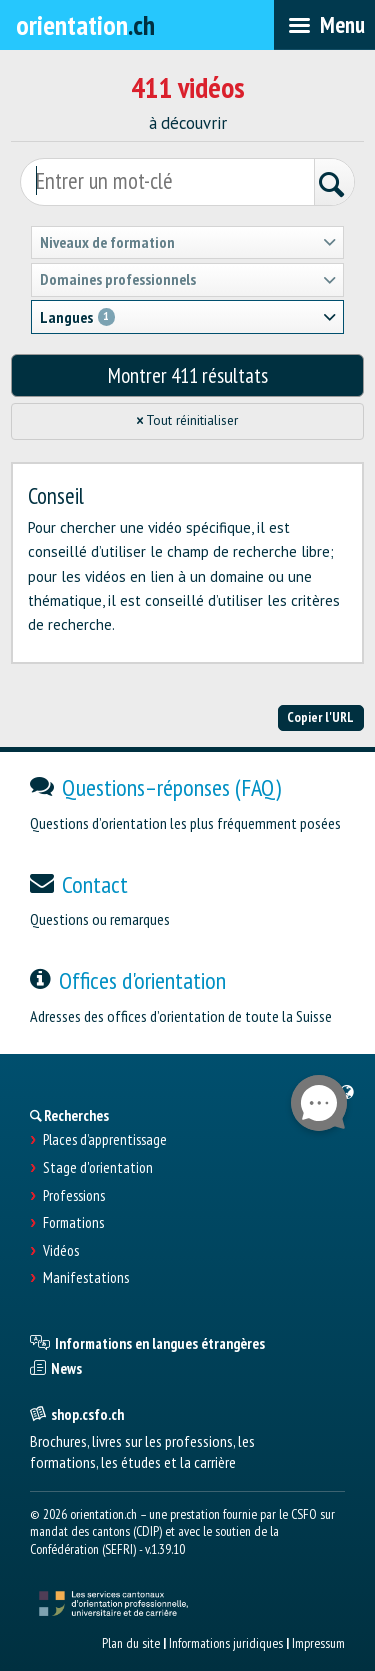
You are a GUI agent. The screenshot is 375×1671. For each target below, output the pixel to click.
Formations (73, 1223)
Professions (74, 1196)
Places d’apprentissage (105, 1140)
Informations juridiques (226, 1643)
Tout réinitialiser (188, 420)
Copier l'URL (320, 717)
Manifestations (86, 1278)
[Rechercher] (334, 184)
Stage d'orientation (98, 1168)
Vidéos (61, 1251)
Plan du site (131, 1643)
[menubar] (324, 25)
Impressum (318, 1643)
